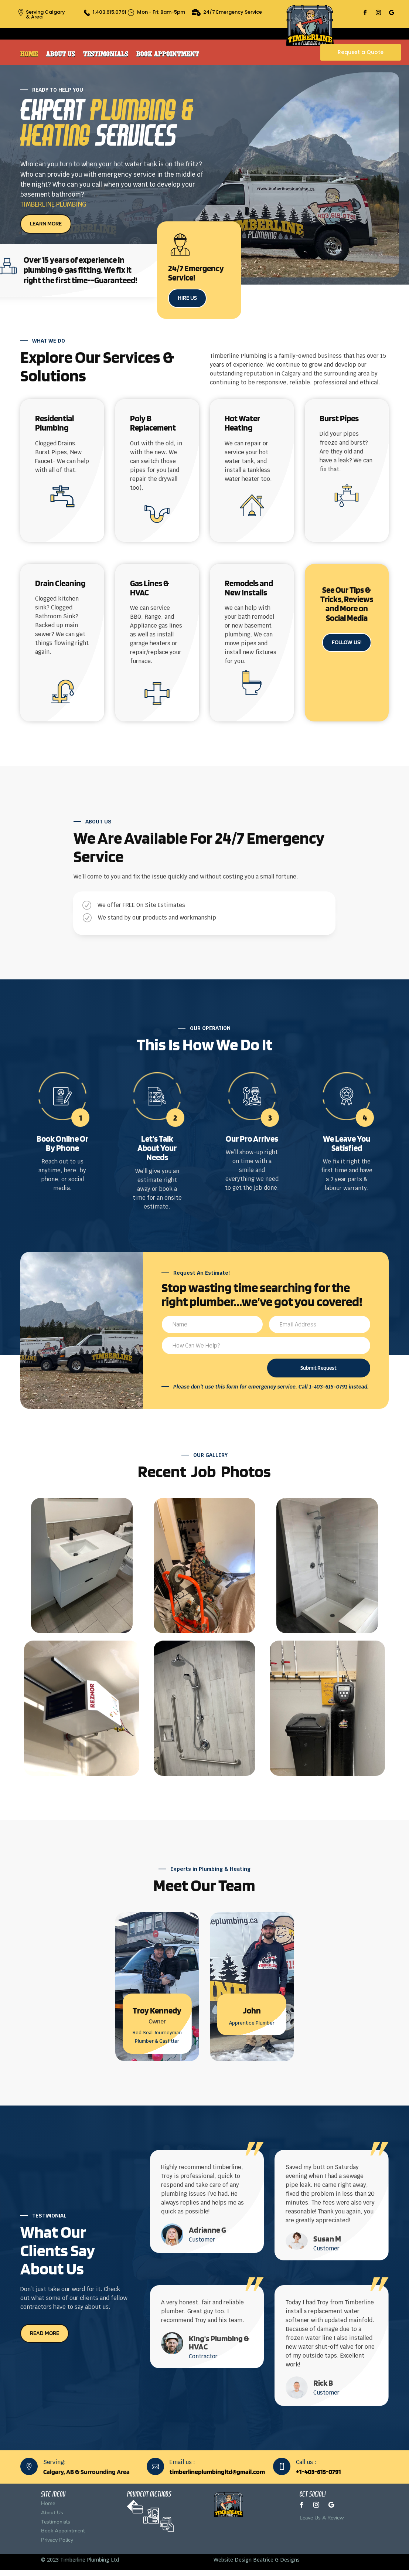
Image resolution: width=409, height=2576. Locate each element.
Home (29, 54)
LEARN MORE (46, 223)
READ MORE (44, 2333)
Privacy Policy (57, 2539)
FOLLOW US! (347, 642)
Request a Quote (361, 52)
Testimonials (105, 54)
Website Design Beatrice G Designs (257, 2559)
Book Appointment (167, 54)
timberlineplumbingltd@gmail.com (217, 2471)
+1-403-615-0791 (318, 2471)
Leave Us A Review (322, 2517)
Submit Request (318, 1368)
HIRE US (187, 297)
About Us (60, 54)
